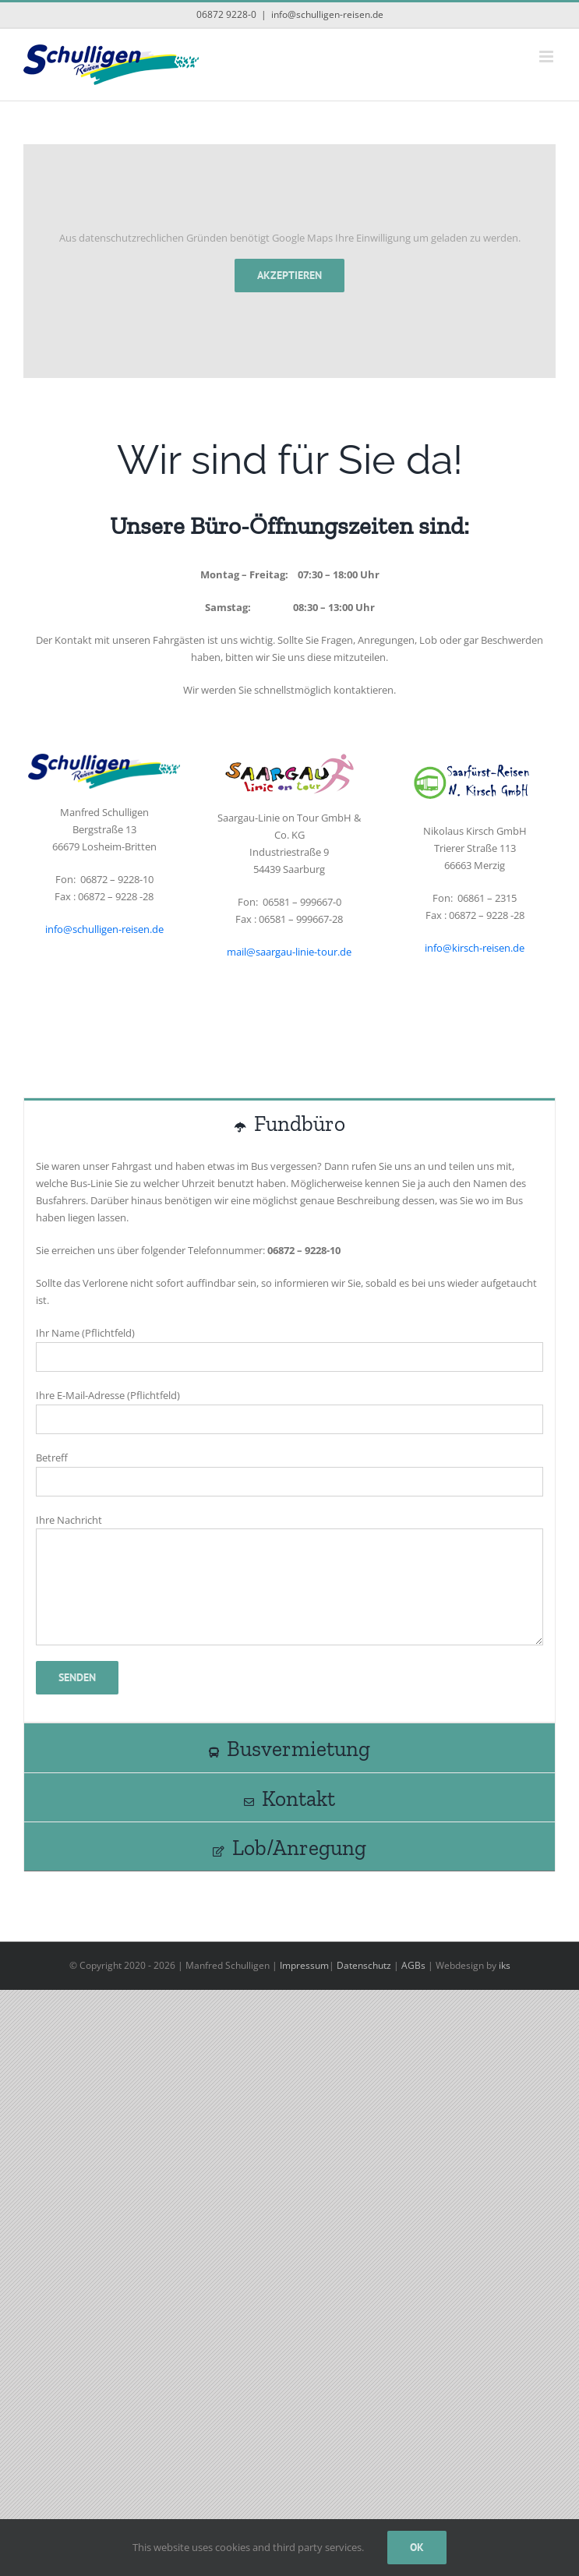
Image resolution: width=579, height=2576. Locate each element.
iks (504, 1965)
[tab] (289, 1122)
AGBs (413, 1965)
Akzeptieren (289, 275)
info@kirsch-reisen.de (474, 948)
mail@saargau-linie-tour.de (289, 952)
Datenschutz (364, 1965)
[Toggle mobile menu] (547, 56)
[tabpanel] (289, 1435)
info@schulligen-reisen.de (327, 14)
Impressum (304, 1965)
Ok (417, 2547)
